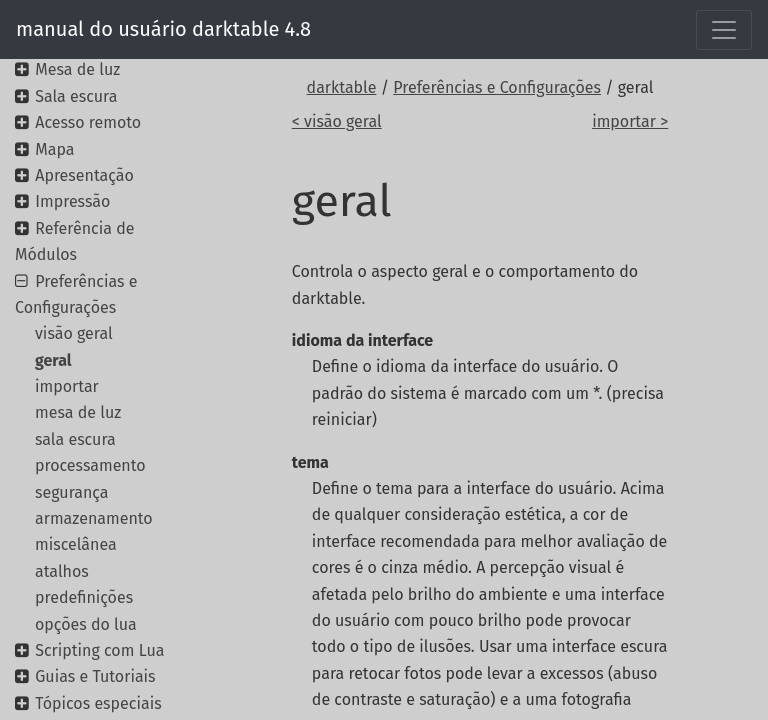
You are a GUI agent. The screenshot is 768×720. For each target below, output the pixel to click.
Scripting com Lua (99, 650)
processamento (90, 465)
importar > (630, 121)
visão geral (74, 333)
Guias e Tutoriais (95, 676)
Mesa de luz (77, 69)
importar (67, 386)
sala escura (75, 439)
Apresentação (84, 175)
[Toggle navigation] (724, 30)
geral (53, 360)
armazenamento (94, 518)
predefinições (84, 597)
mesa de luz (78, 412)
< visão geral (337, 121)
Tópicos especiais (98, 703)
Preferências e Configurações (497, 87)
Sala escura (76, 96)
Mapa (54, 149)
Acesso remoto (88, 122)
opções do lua (86, 624)
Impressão (72, 201)
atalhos (62, 571)
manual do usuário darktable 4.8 (163, 29)
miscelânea (76, 544)
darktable (342, 87)
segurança (72, 492)
